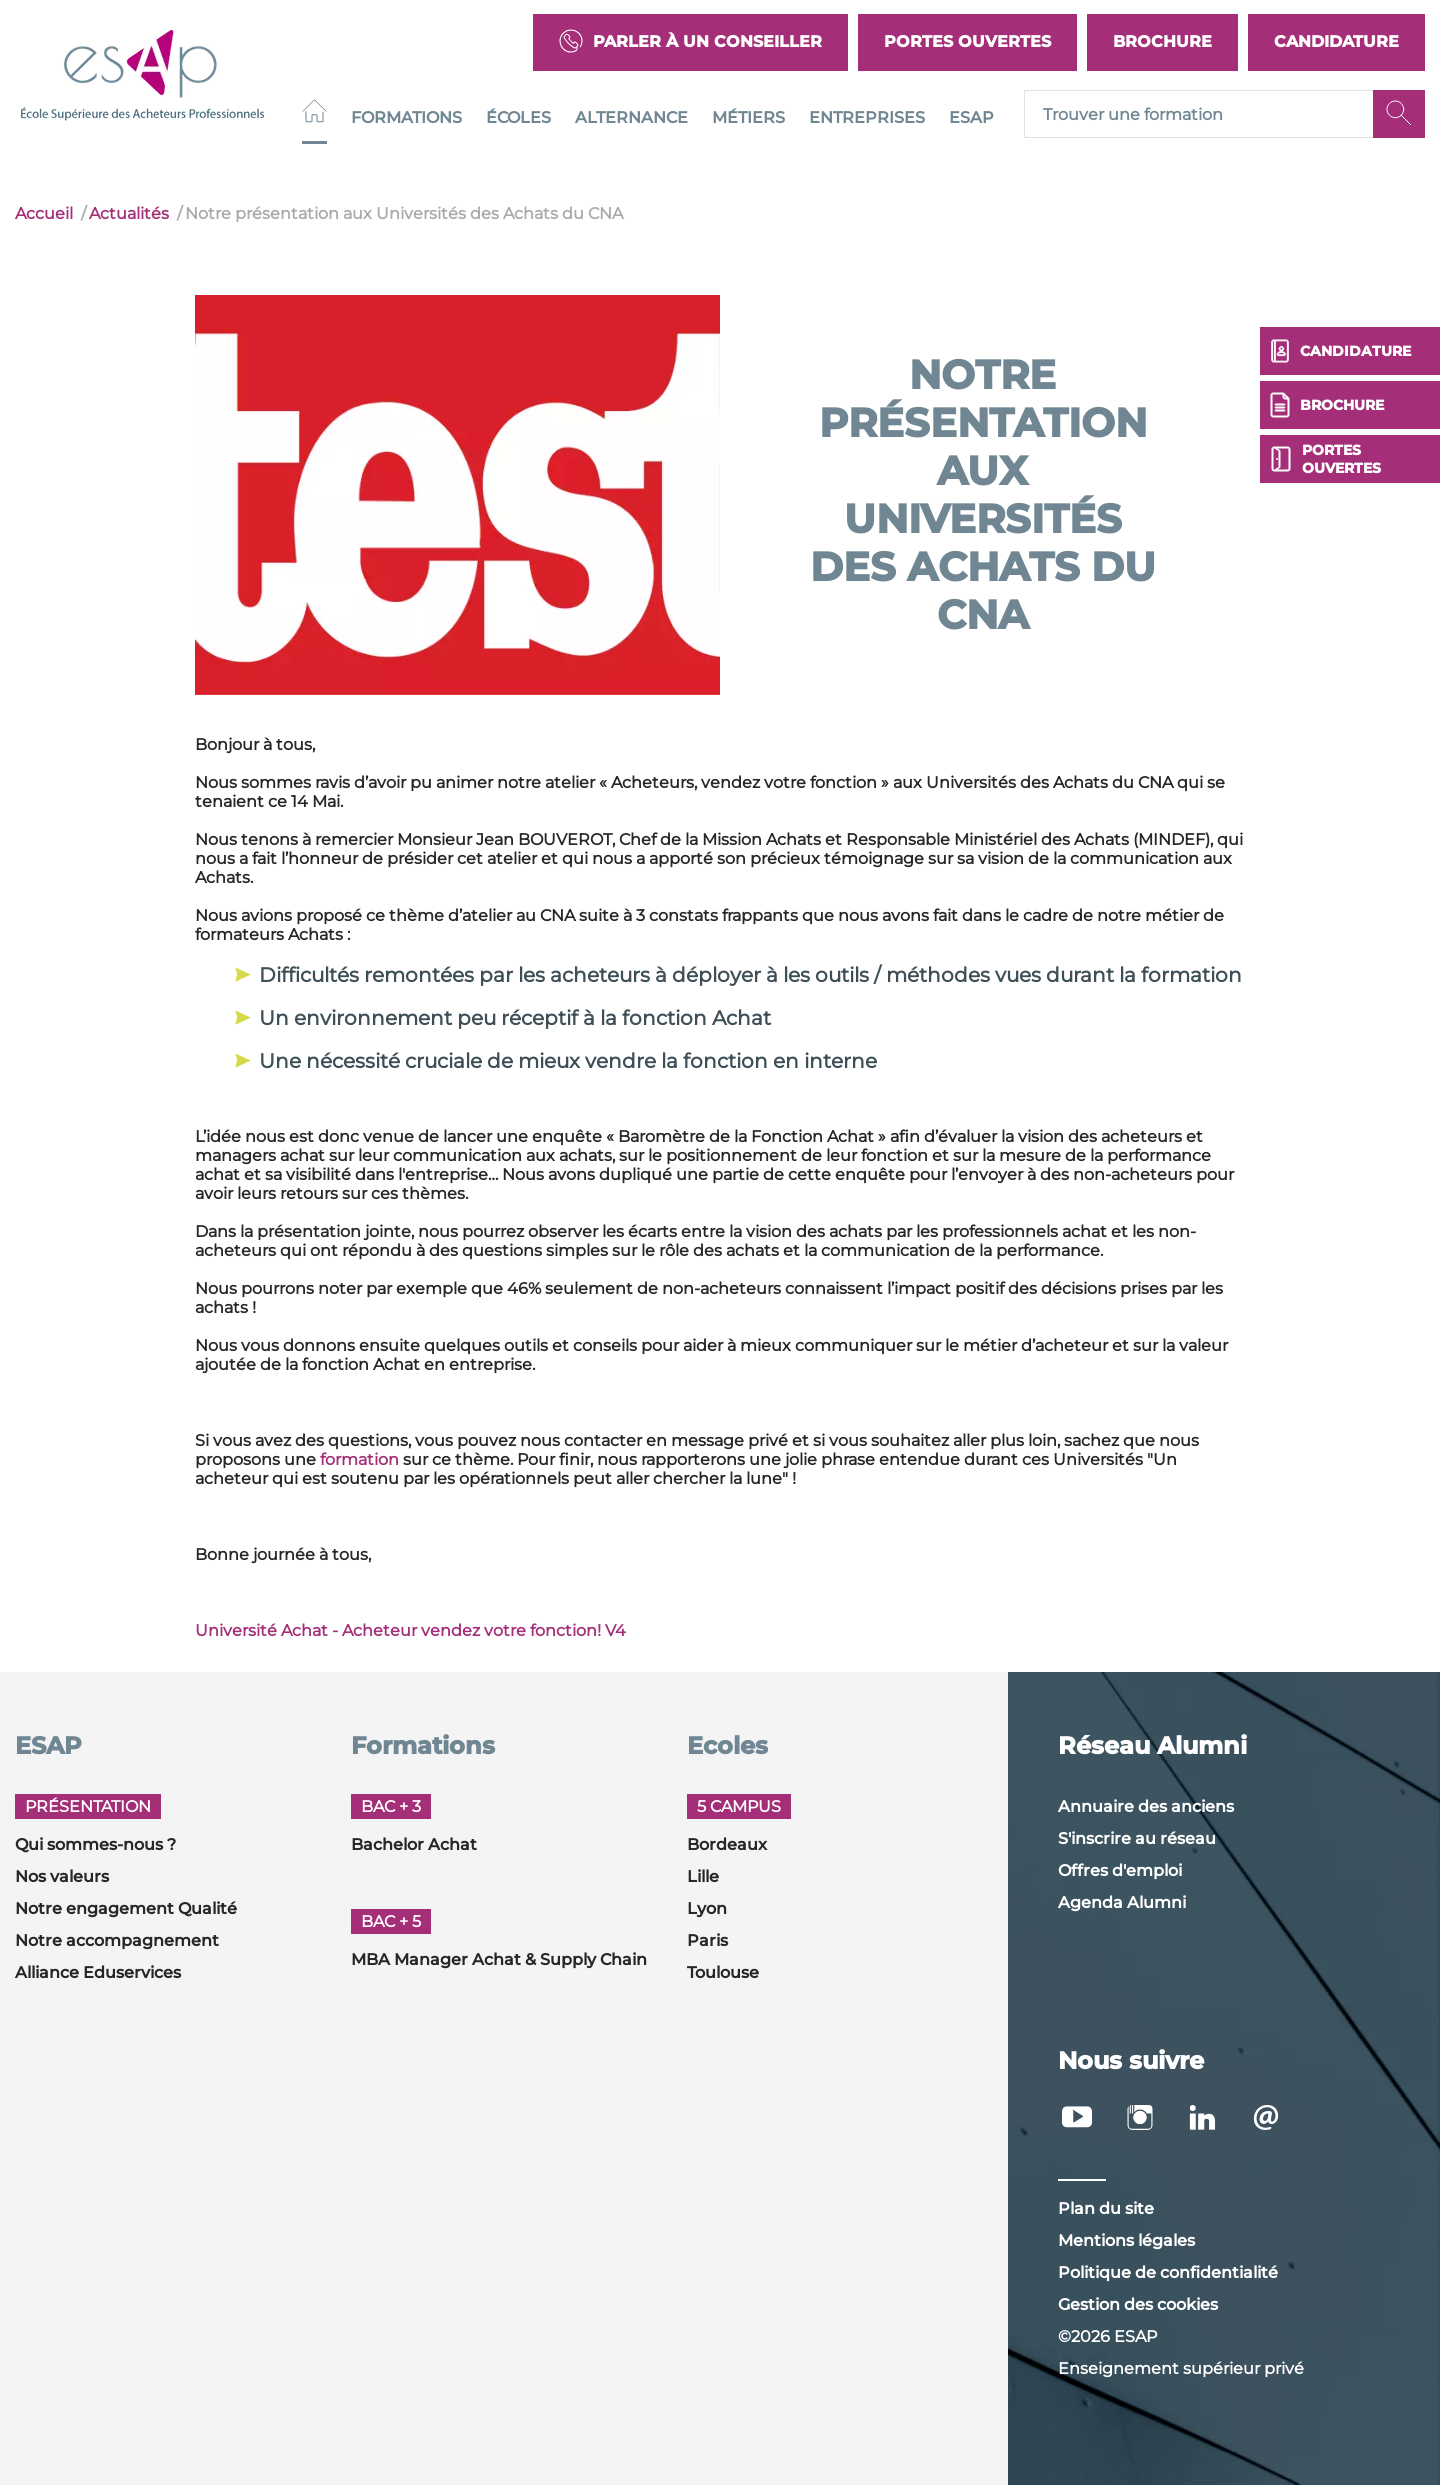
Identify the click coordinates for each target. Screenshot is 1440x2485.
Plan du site (1106, 2208)
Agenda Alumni (1122, 1902)
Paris (707, 1940)
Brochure (1162, 41)
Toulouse (723, 1972)
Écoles (518, 117)
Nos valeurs (62, 1876)
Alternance (631, 117)
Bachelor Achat (414, 1844)
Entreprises (867, 117)
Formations (406, 117)
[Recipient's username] (1199, 115)
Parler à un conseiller (690, 42)
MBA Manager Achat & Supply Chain (499, 1959)
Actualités (129, 213)
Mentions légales (1126, 2240)
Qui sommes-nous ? (95, 1844)
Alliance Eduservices (98, 1972)
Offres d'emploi (1120, 1870)
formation (359, 1459)
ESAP (971, 117)
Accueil (44, 213)
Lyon (707, 1908)
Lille (703, 1876)
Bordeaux (727, 1844)
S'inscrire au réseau (1137, 1838)
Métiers (748, 117)
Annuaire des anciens (1146, 1806)
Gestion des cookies (1138, 2304)
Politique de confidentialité (1168, 2272)
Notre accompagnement (117, 1940)
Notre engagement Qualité (126, 1908)
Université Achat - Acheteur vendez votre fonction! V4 (410, 1630)
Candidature (1336, 41)
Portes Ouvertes (967, 41)
